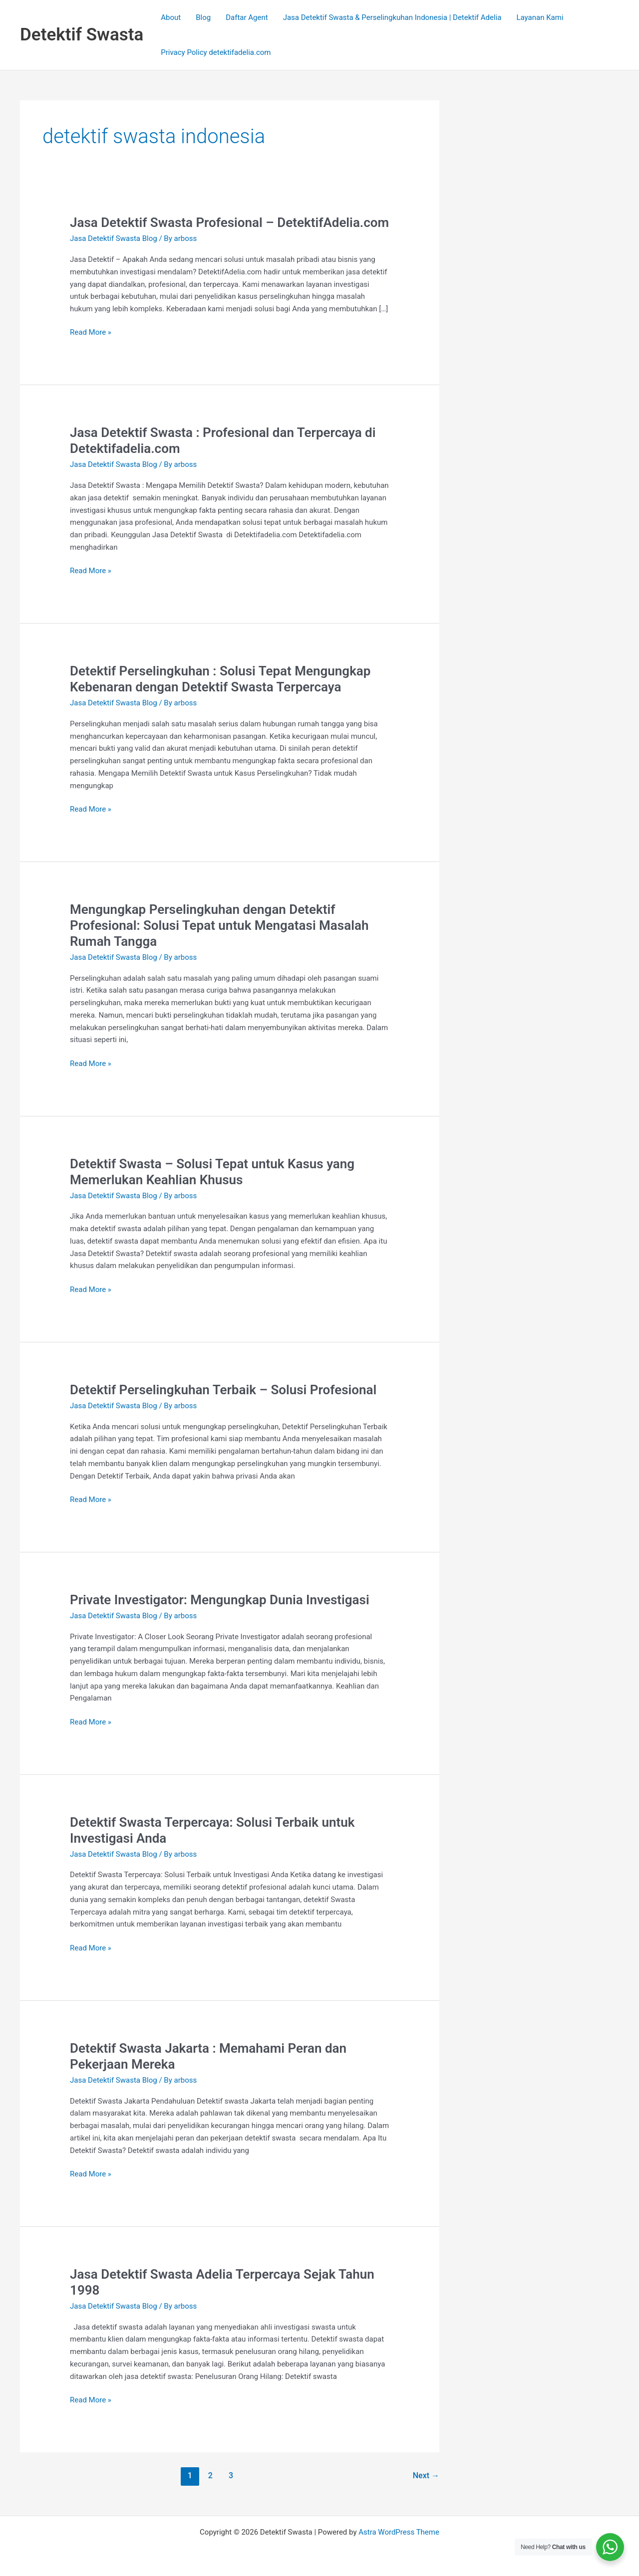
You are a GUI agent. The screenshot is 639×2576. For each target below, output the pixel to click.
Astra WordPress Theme (398, 2532)
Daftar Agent (247, 17)
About (171, 17)
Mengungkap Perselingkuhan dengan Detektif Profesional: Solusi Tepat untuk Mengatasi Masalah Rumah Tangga (219, 925)
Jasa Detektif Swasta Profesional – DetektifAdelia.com (229, 222)
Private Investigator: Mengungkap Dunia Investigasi (219, 1599)
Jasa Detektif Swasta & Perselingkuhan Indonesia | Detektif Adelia (392, 17)
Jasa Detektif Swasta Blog (113, 238)
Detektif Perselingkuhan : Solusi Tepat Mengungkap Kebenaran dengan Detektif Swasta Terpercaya (220, 678)
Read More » (90, 331)
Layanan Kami (539, 17)
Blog (203, 17)
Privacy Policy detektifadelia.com (216, 52)
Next (426, 2475)
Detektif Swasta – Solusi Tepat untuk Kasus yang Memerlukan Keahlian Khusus (212, 1171)
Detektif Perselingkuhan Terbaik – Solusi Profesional (223, 1389)
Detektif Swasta (81, 34)
